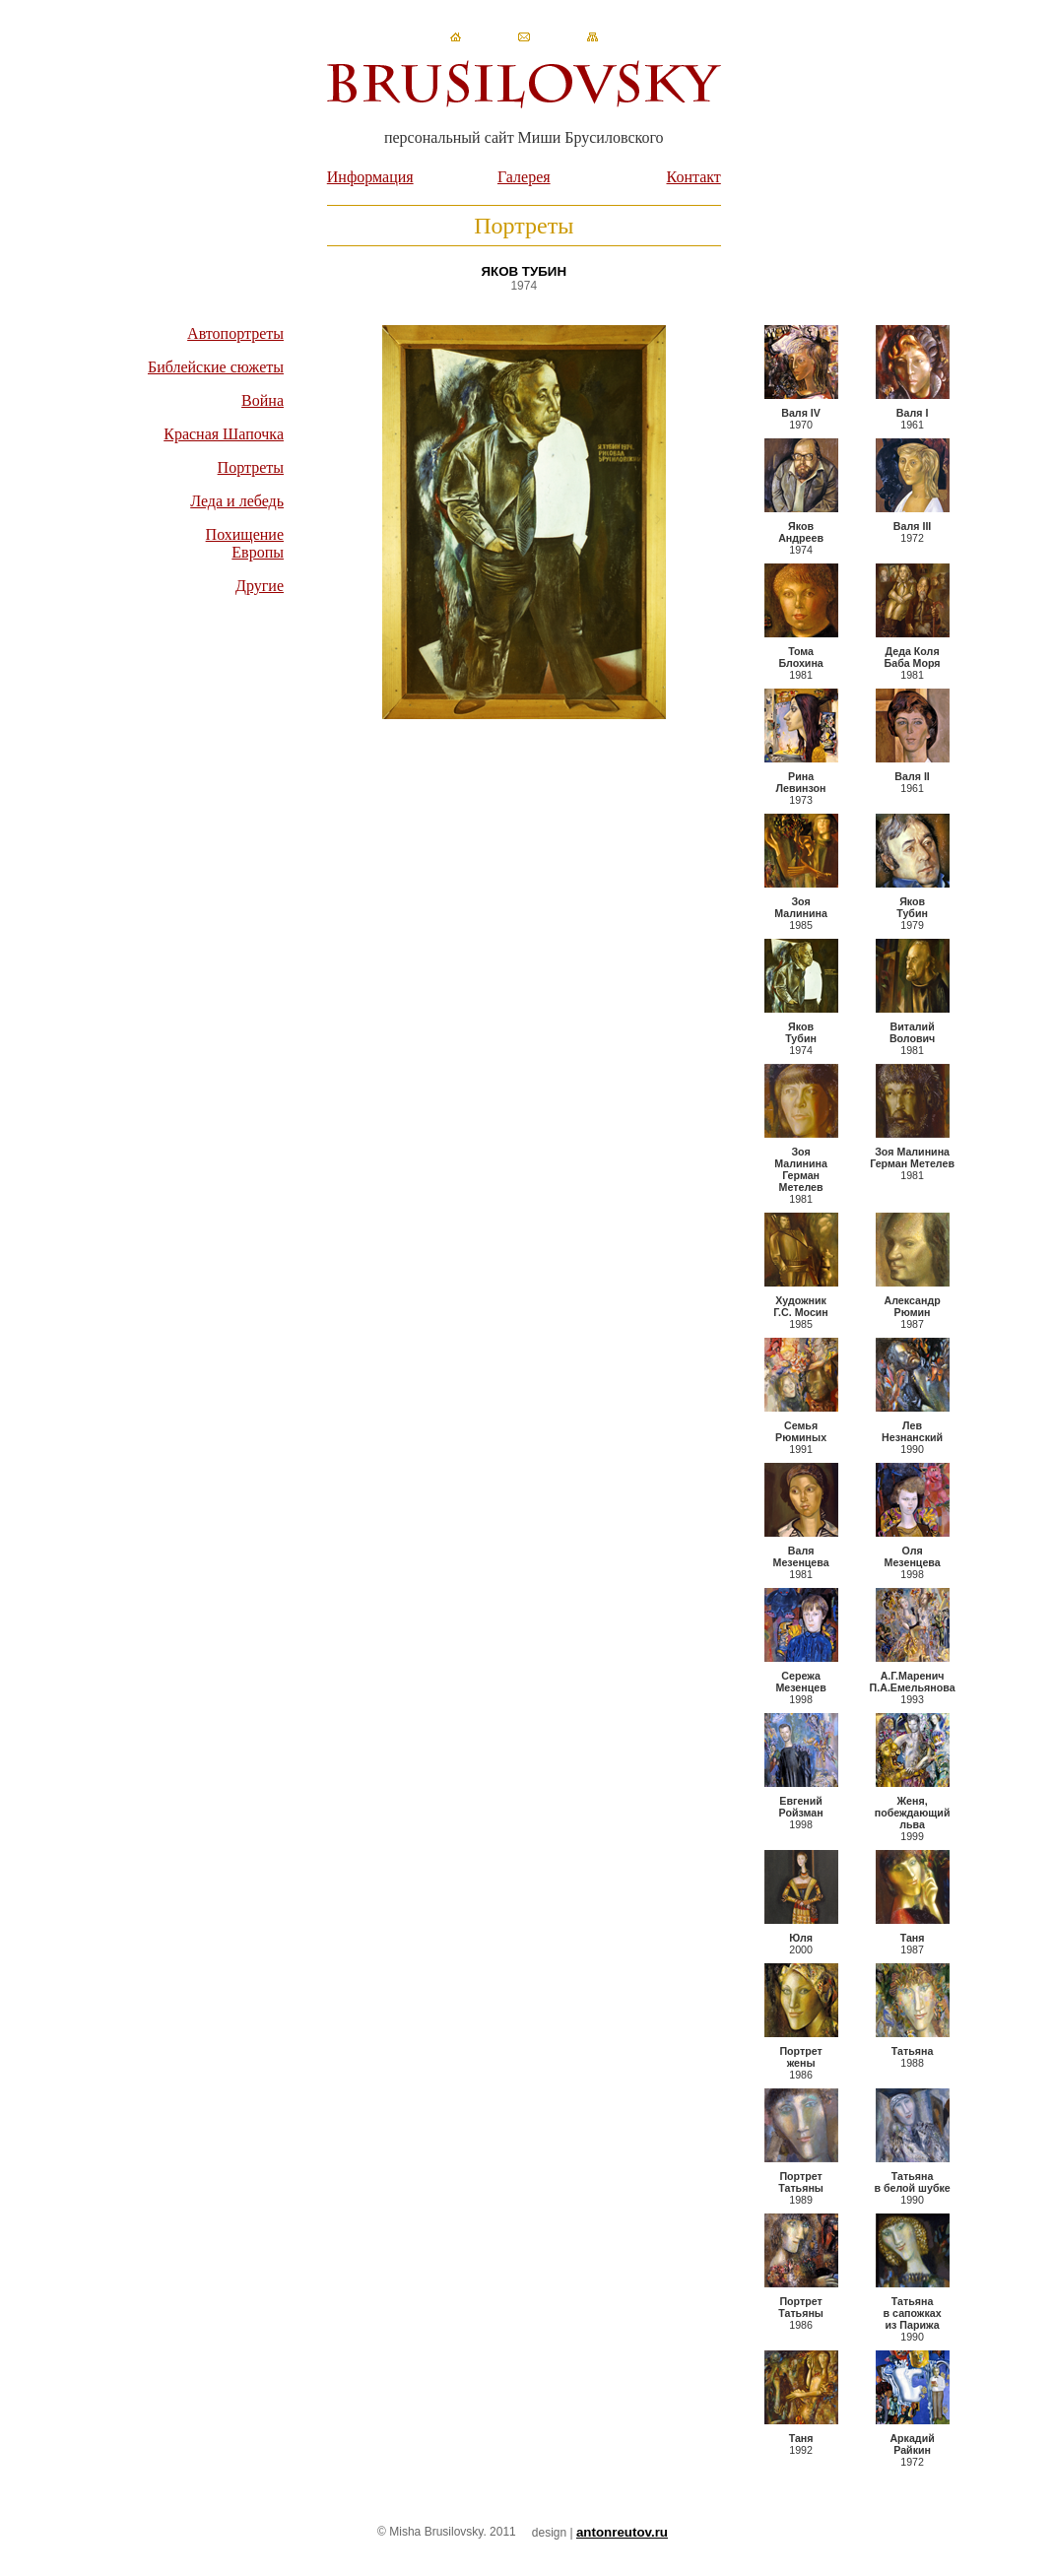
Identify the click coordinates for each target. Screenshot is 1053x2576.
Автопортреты (235, 333)
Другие (259, 585)
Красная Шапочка (224, 434)
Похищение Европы (245, 543)
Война (262, 400)
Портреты (251, 467)
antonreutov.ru (622, 2532)
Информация (370, 176)
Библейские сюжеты (216, 367)
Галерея (524, 176)
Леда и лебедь (237, 501)
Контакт (694, 176)
